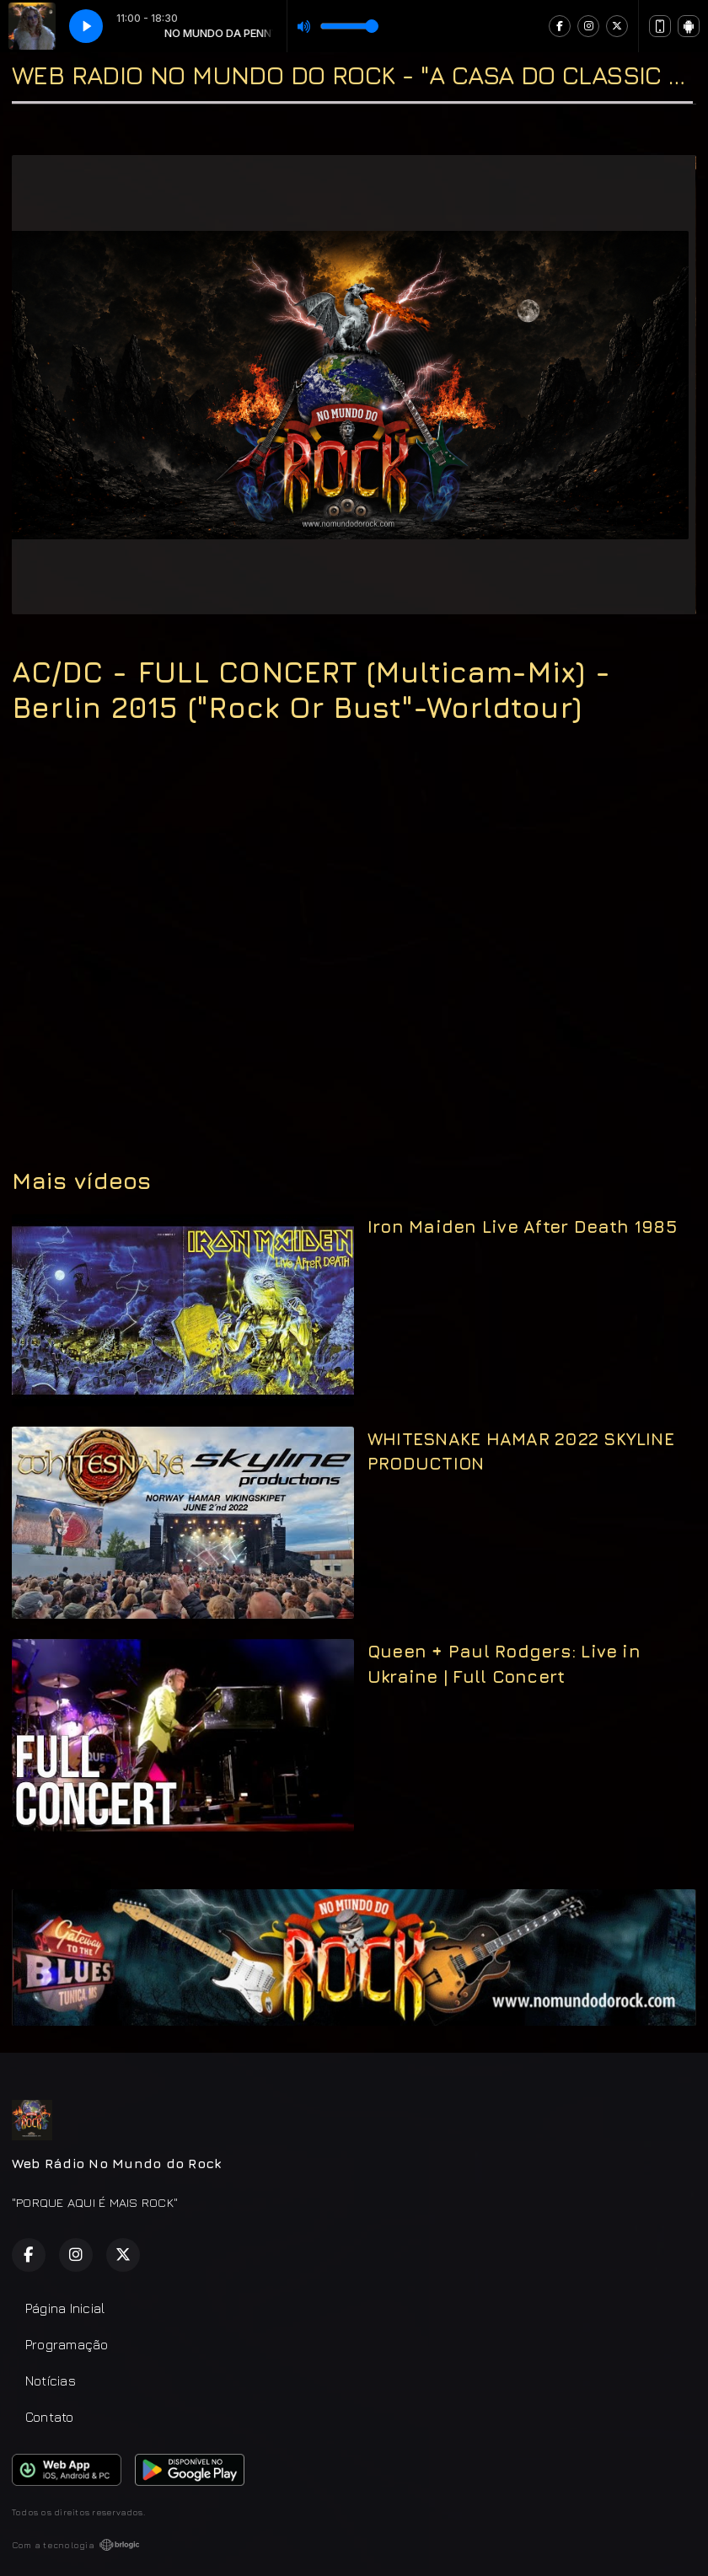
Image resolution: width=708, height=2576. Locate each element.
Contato (49, 2416)
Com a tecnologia (76, 2545)
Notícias (50, 2380)
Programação (67, 2344)
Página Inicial (65, 2308)
